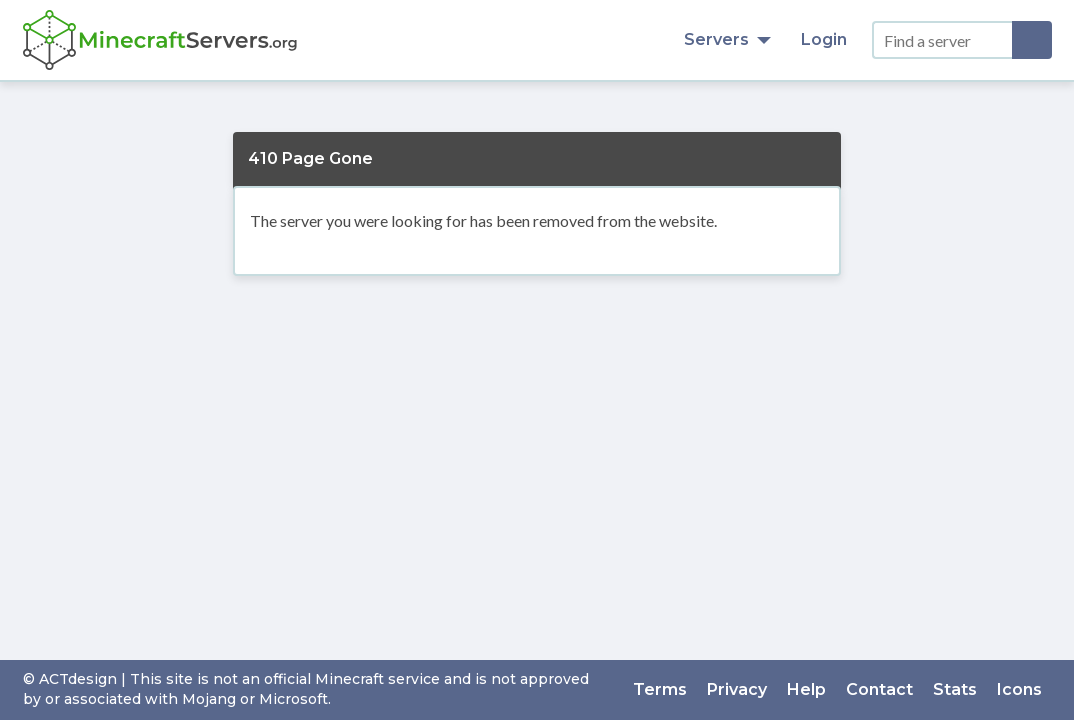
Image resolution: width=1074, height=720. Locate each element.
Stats (955, 689)
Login (824, 39)
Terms (660, 689)
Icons (1019, 689)
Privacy (737, 689)
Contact (879, 689)
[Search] (1032, 40)
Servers (727, 39)
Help (806, 689)
